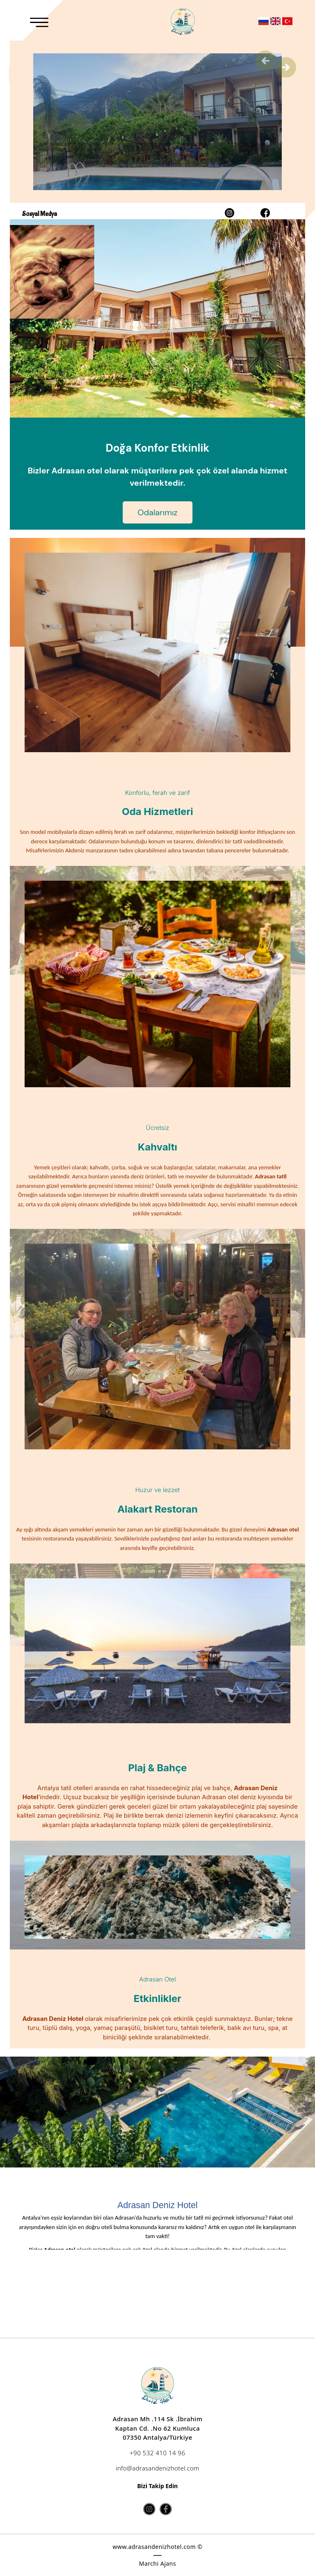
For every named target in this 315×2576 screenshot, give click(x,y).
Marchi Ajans (157, 2563)
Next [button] (286, 67)
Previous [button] (265, 61)
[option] (157, 2112)
